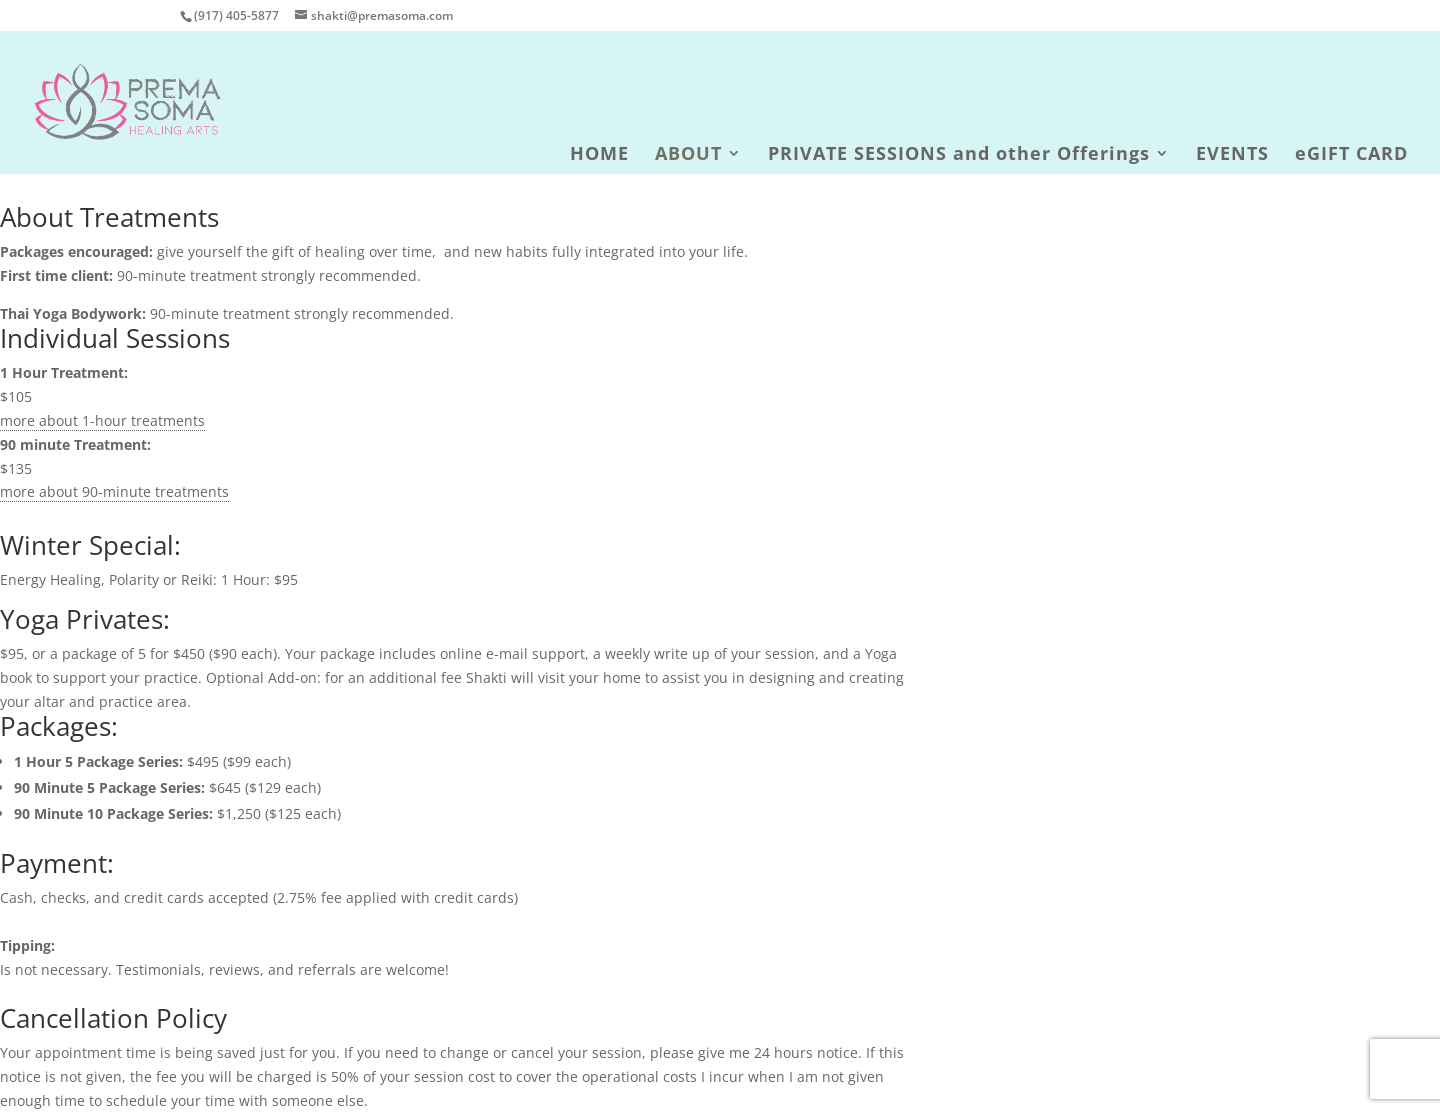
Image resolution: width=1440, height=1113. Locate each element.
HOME (599, 155)
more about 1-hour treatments (102, 420)
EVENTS (1232, 155)
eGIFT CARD (1351, 155)
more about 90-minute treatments (114, 491)
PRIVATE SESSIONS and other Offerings (959, 155)
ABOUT (688, 155)
